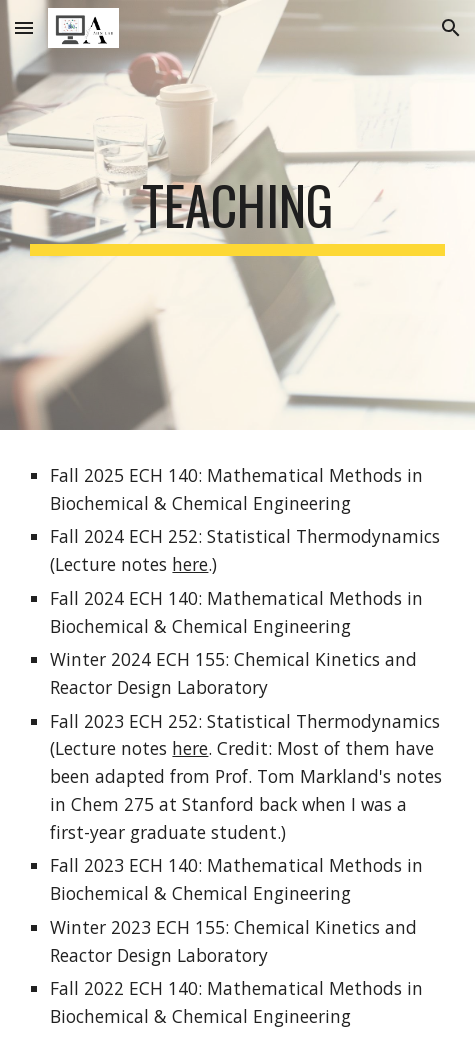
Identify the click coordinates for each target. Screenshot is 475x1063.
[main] (237, 215)
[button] (24, 27)
